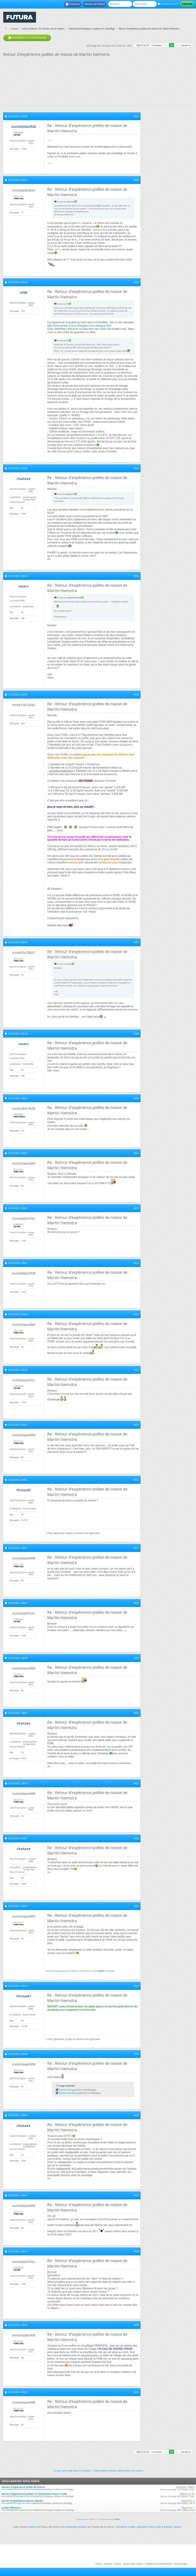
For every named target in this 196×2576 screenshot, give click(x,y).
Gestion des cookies (133, 2563)
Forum (14, 28)
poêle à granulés (164, 2526)
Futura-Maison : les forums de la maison (43, 28)
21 (171, 45)
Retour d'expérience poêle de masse (23, 2487)
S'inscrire (72, 4)
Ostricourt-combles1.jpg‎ (69, 2093)
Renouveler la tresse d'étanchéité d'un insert (118, 2470)
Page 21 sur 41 (142, 45)
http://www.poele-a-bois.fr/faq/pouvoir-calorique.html (79, 325)
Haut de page (180, 2563)
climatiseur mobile (125, 2526)
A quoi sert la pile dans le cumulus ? (73, 2470)
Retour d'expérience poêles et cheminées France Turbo (34, 2493)
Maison (32, 2526)
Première (156, 45)
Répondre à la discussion (27, 37)
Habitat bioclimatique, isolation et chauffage (91, 28)
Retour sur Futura (95, 4)
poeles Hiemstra (11, 2507)
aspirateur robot (145, 2526)
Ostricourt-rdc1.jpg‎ (67, 2090)
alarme (177, 2526)
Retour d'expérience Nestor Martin (22, 2500)
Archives (108, 2563)
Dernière (186, 45)
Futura (99, 2563)
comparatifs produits (76, 2526)
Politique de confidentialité (158, 2563)
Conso (118, 2563)
